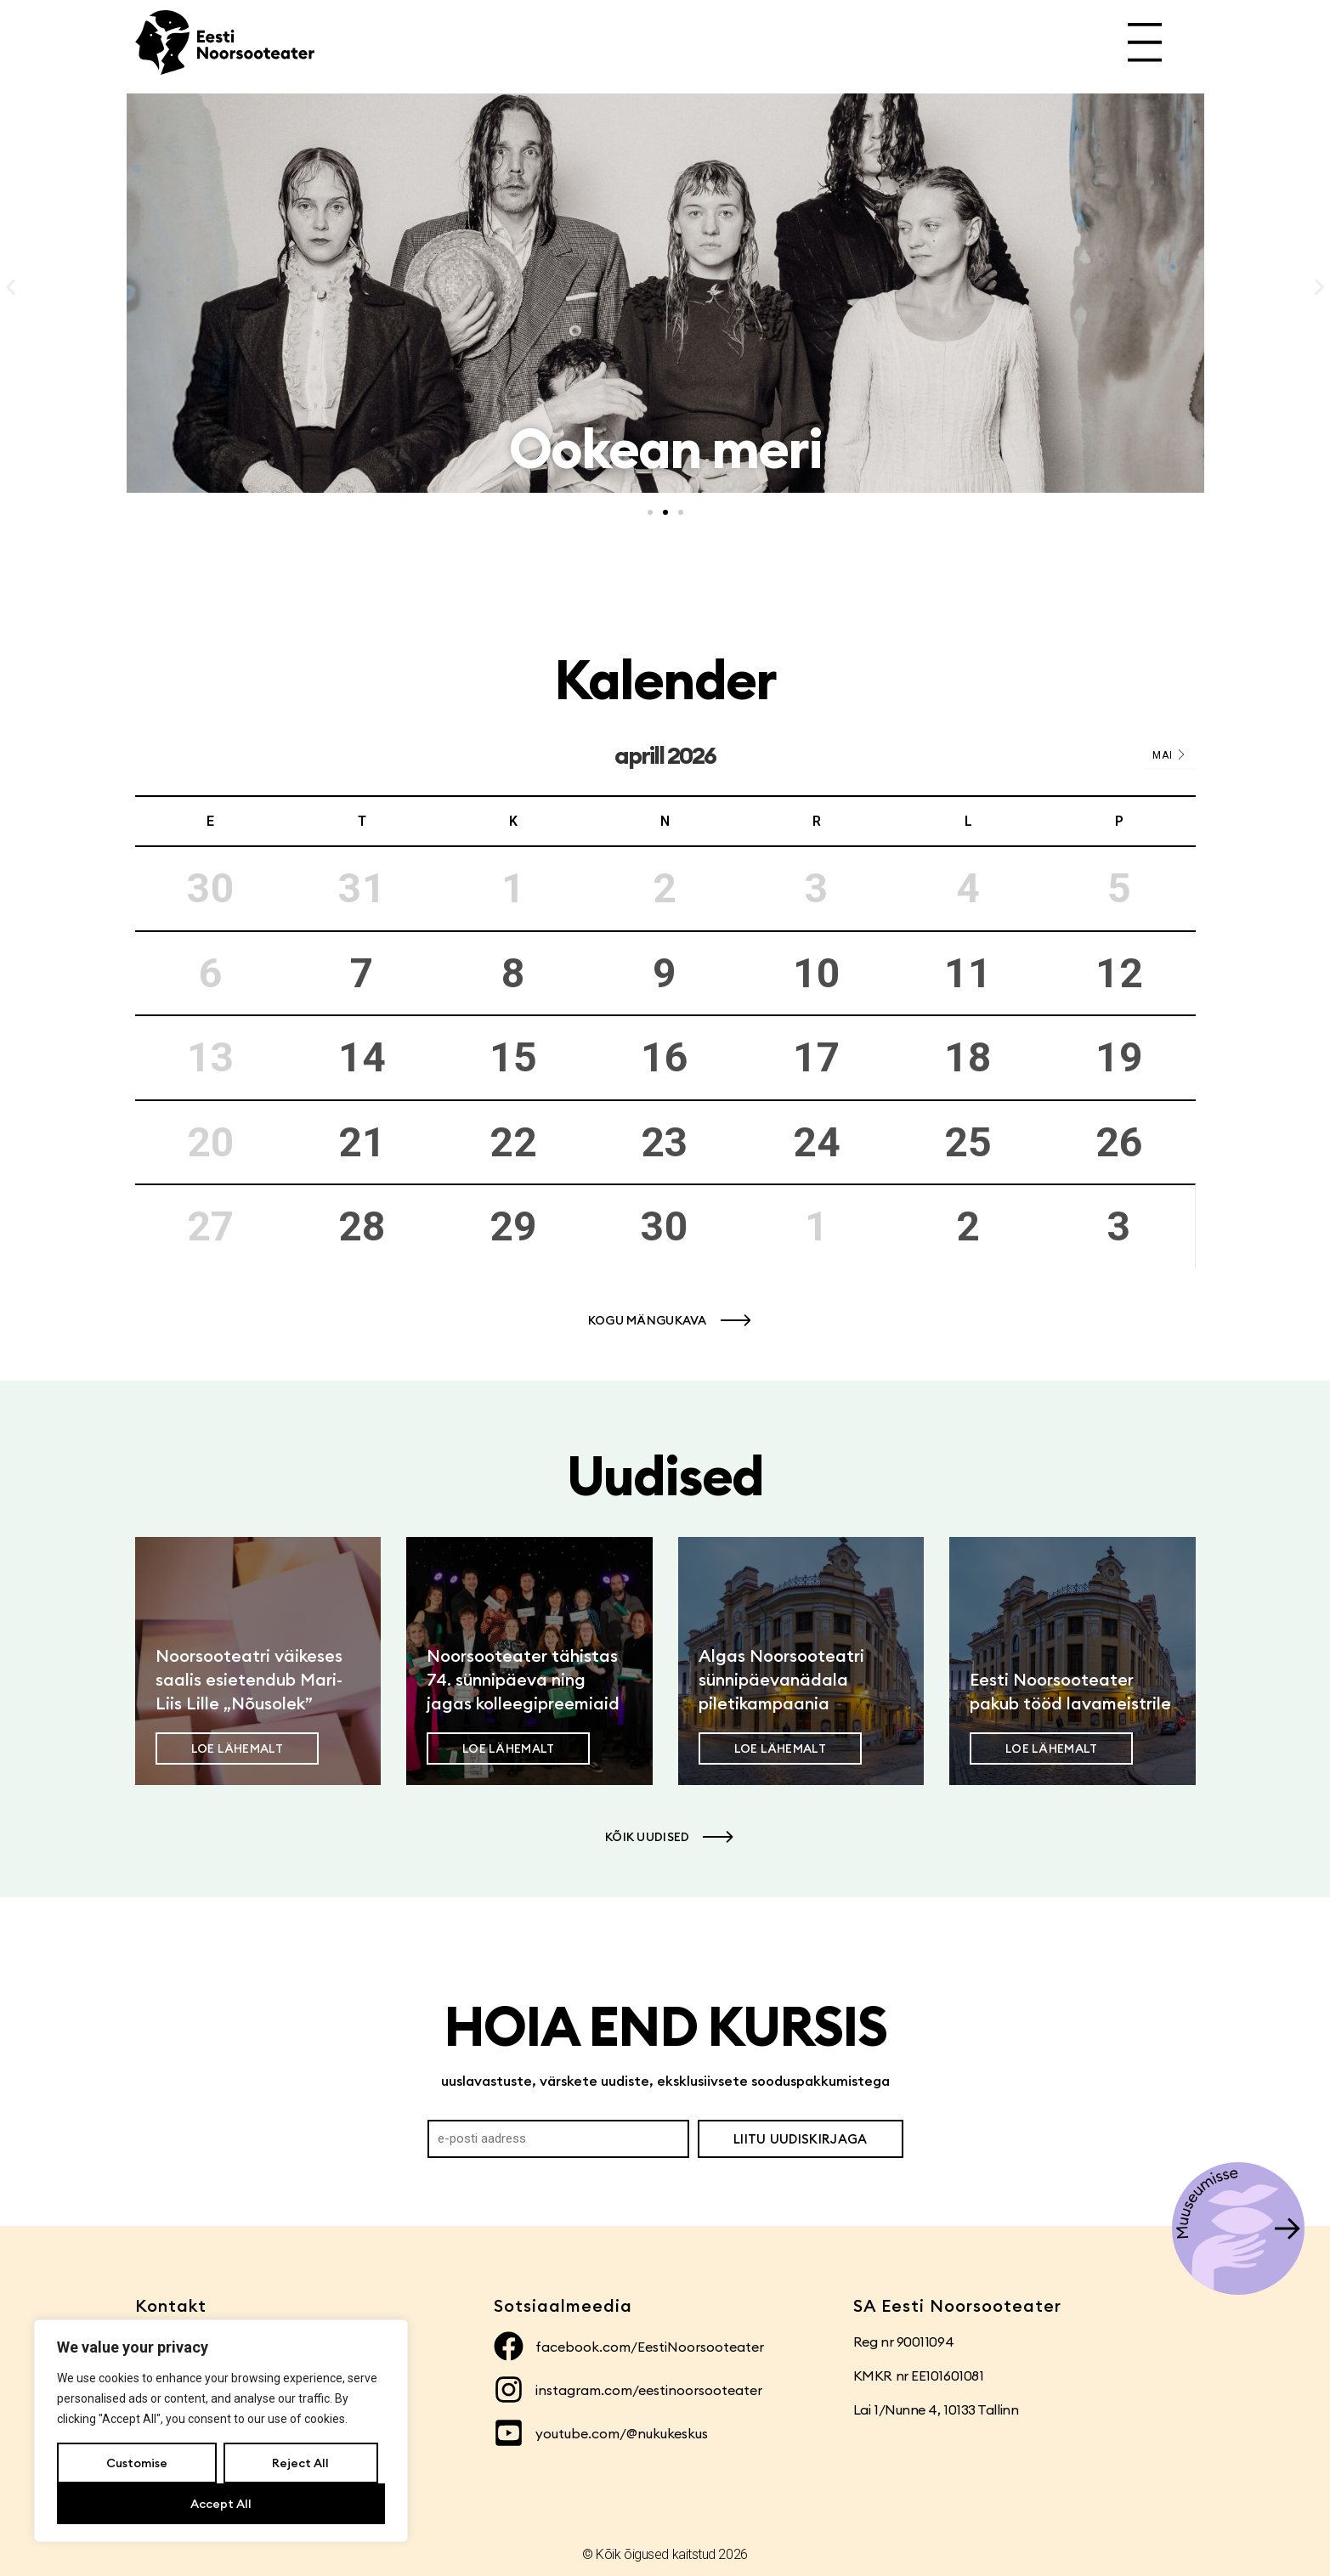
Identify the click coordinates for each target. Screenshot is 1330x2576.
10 (816, 973)
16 (664, 1057)
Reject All (300, 2463)
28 (362, 1226)
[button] (10, 287)
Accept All (221, 2503)
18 (968, 1057)
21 (362, 1142)
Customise (136, 2463)
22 (513, 1142)
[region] (221, 2430)
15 (513, 1057)
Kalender (665, 679)
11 (968, 973)
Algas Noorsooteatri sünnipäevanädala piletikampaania (781, 1679)
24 (816, 1142)
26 (1119, 1142)
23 (664, 1142)
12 (1119, 973)
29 (513, 1226)
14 (362, 1057)
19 (1119, 1057)
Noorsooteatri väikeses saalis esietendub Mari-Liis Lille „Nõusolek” (249, 1679)
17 (816, 1057)
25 (968, 1142)
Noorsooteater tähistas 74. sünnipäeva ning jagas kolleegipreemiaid (523, 1679)
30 (664, 1226)
